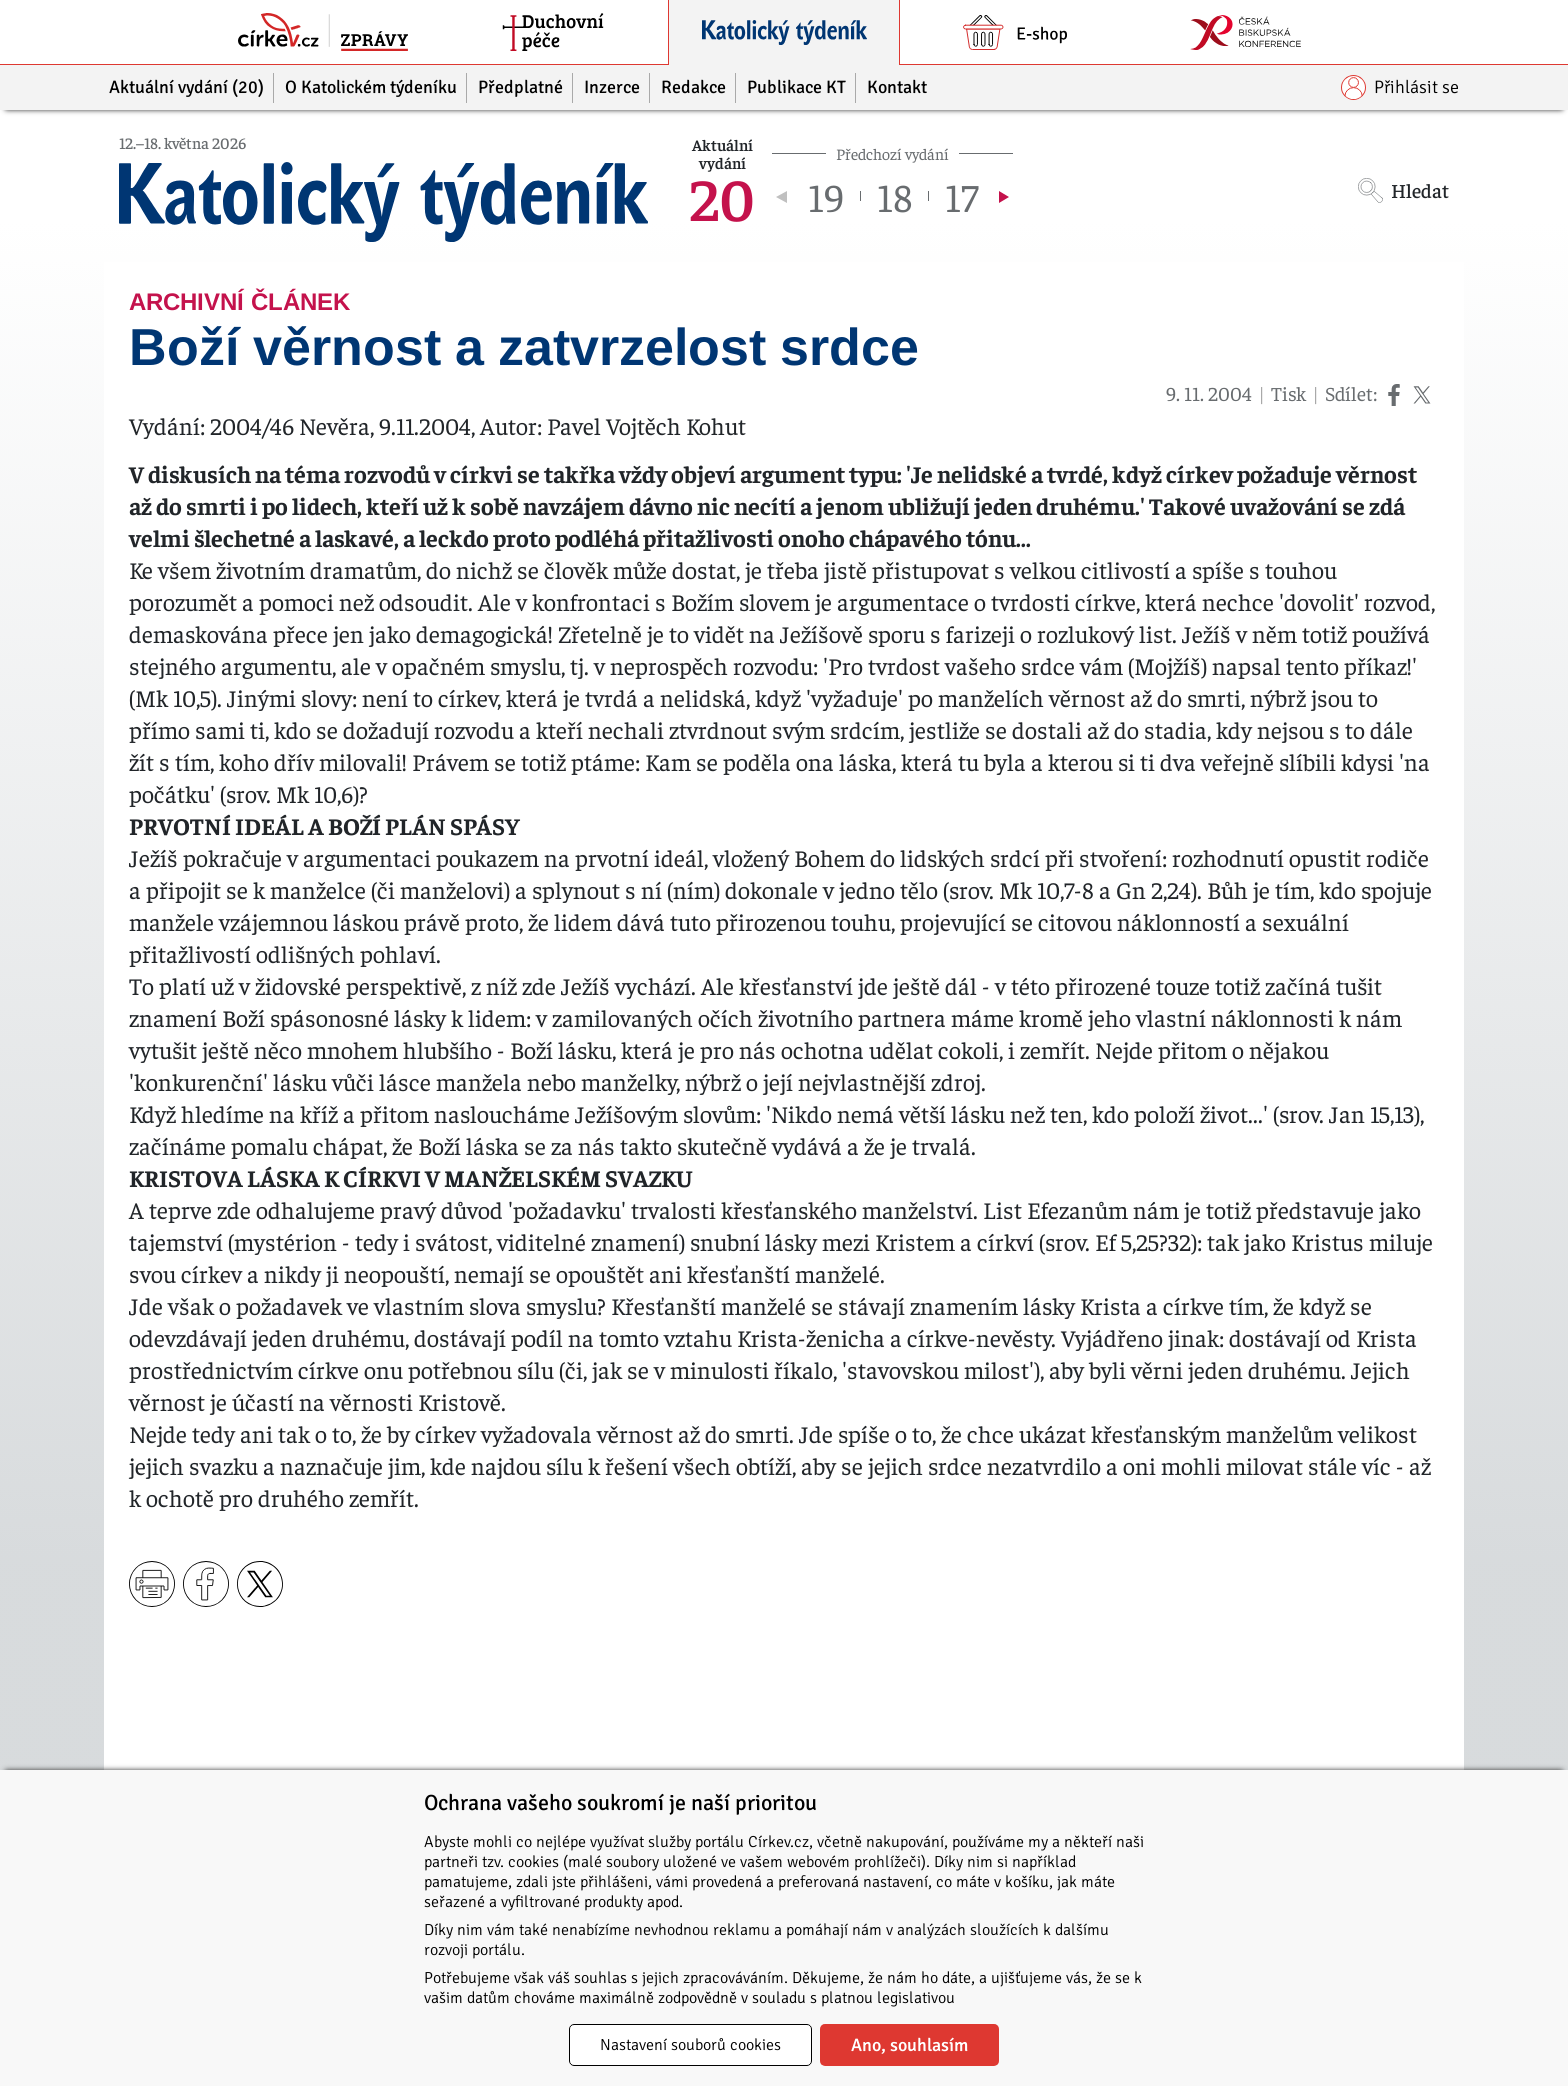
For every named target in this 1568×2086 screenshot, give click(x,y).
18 (894, 196)
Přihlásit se (1400, 87)
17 (961, 196)
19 (826, 196)
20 (722, 196)
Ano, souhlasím (909, 2045)
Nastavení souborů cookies (690, 2045)
